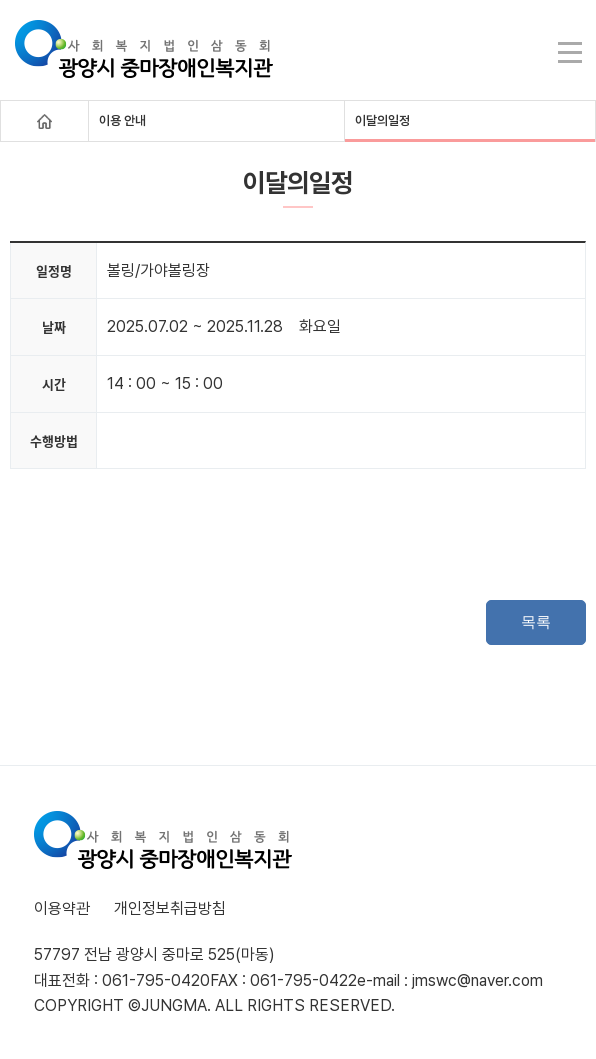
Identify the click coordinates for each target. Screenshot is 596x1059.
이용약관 (62, 908)
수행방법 (54, 440)
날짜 (54, 327)
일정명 (54, 270)
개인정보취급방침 (170, 908)
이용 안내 (122, 120)
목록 (536, 621)
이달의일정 (382, 120)
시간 (54, 383)
